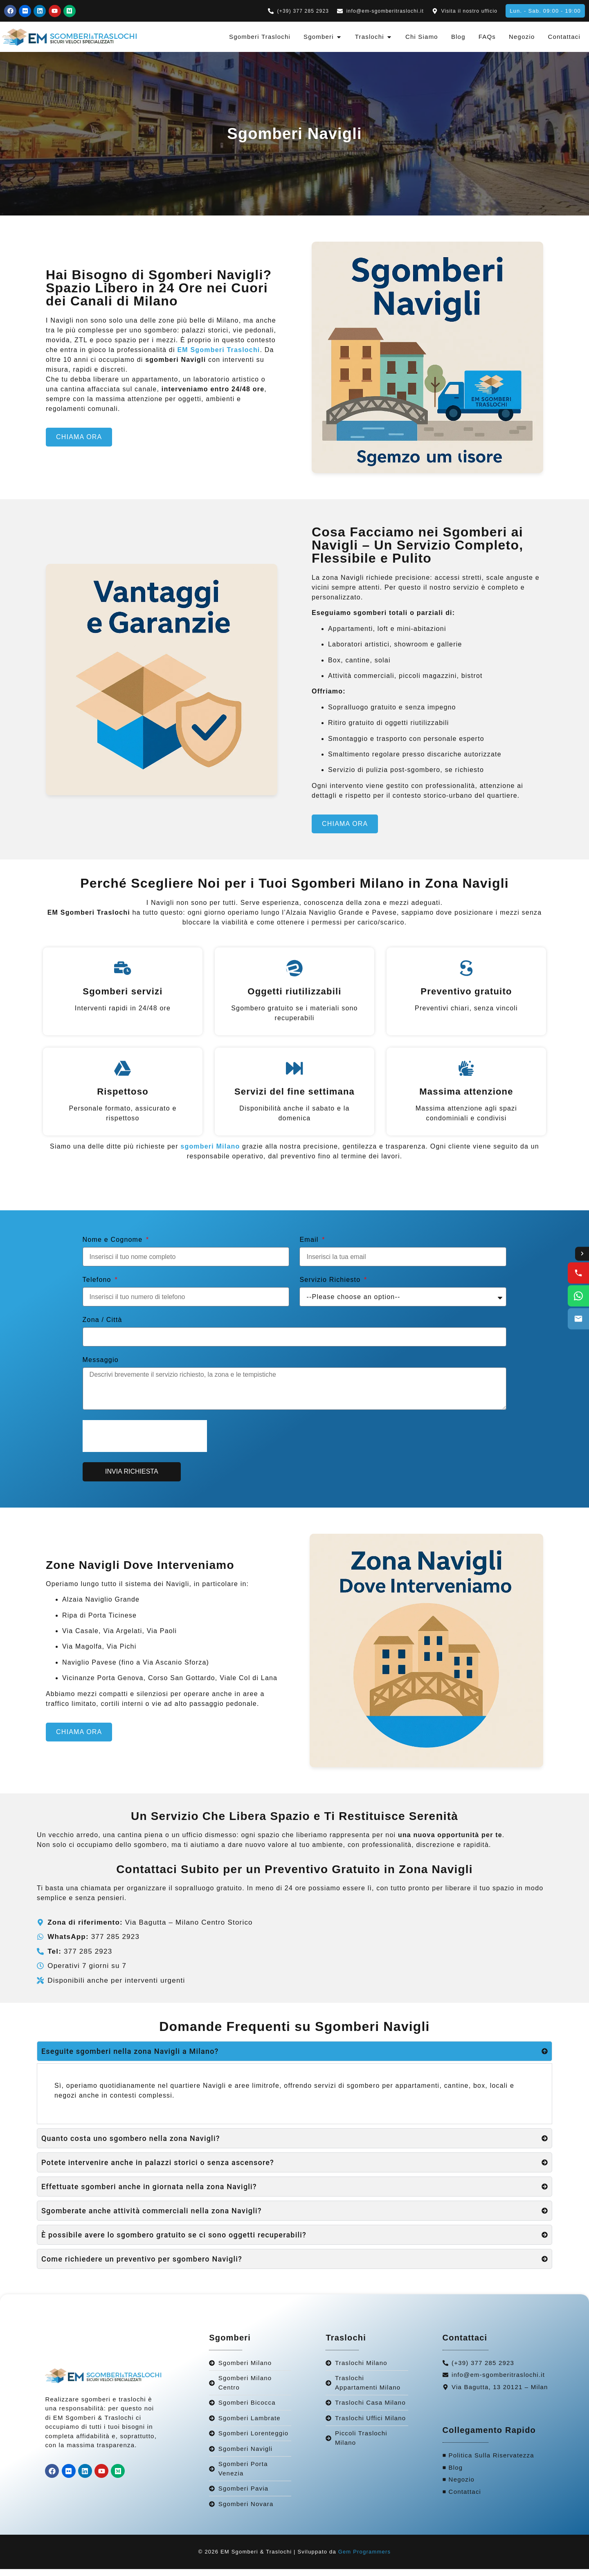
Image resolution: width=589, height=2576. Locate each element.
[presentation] (145, 1443)
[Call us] (578, 1273)
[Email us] (578, 1319)
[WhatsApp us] (578, 1296)
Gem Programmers (364, 2559)
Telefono (98, 1287)
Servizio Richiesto (330, 1287)
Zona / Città (102, 1327)
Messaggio (101, 1367)
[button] (545, 11)
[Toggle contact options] (581, 1253)
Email (310, 1247)
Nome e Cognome (114, 1247)
